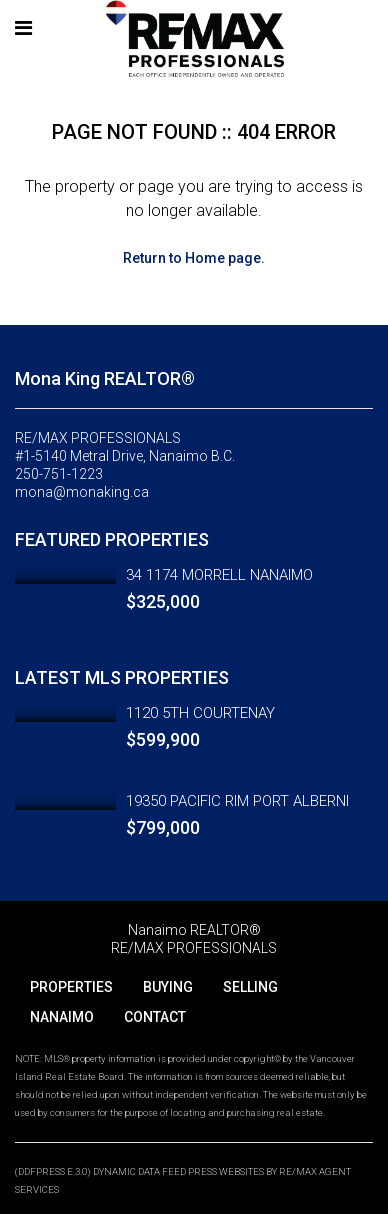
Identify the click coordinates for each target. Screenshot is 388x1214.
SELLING (250, 987)
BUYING (168, 987)
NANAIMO (62, 1017)
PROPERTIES (71, 987)
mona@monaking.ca (82, 492)
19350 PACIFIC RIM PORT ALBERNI (237, 801)
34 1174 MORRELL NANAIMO (219, 575)
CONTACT (155, 1017)
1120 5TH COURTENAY (200, 713)
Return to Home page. (194, 258)
